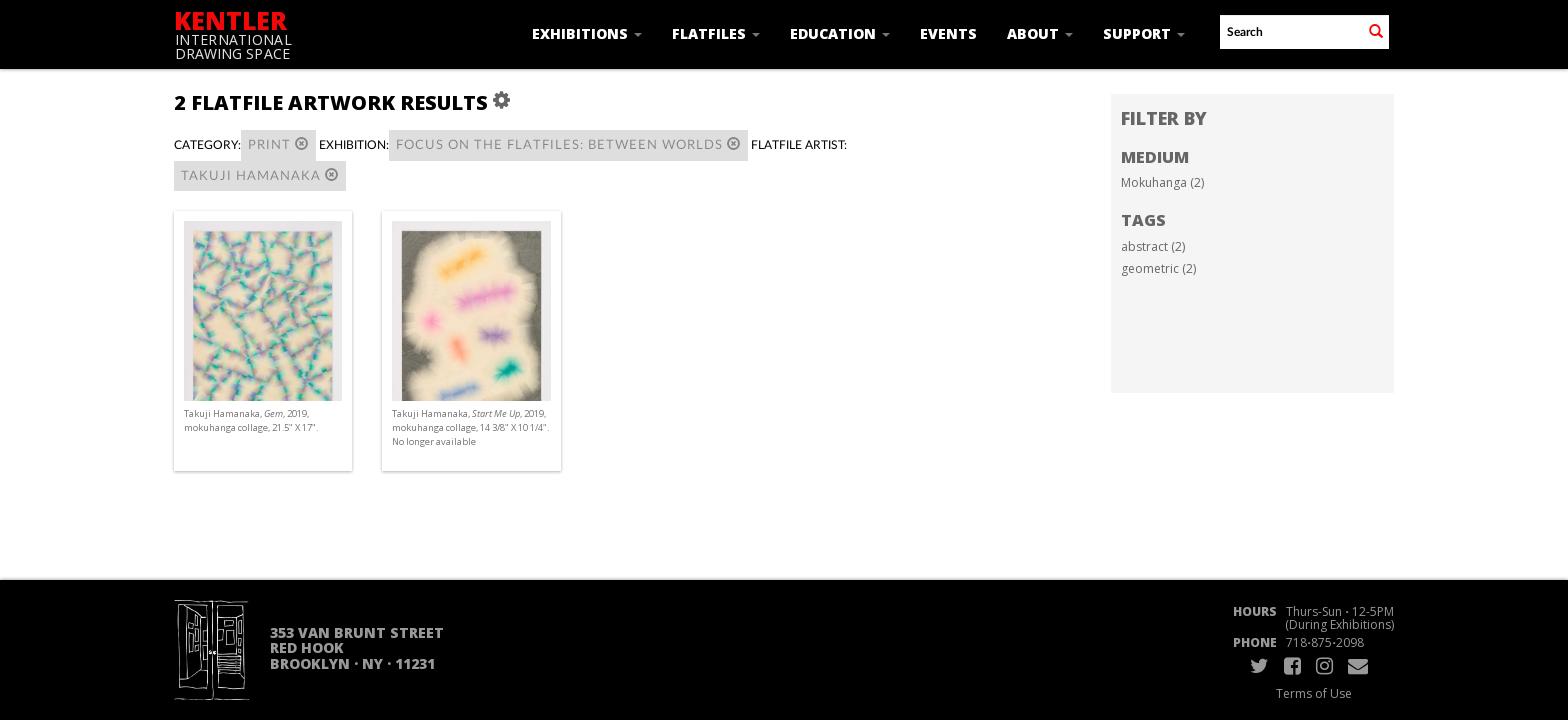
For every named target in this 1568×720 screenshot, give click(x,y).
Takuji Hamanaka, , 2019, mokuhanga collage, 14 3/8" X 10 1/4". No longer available (470, 427)
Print (278, 144)
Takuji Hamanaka (260, 175)
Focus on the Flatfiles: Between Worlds (568, 144)
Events (948, 33)
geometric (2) (1158, 268)
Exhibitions (587, 33)
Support (1144, 33)
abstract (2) (1153, 246)
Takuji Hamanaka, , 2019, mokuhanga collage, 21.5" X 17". (251, 420)
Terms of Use (1314, 693)
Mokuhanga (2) (1162, 182)
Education (840, 33)
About (1040, 33)
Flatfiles (716, 33)
